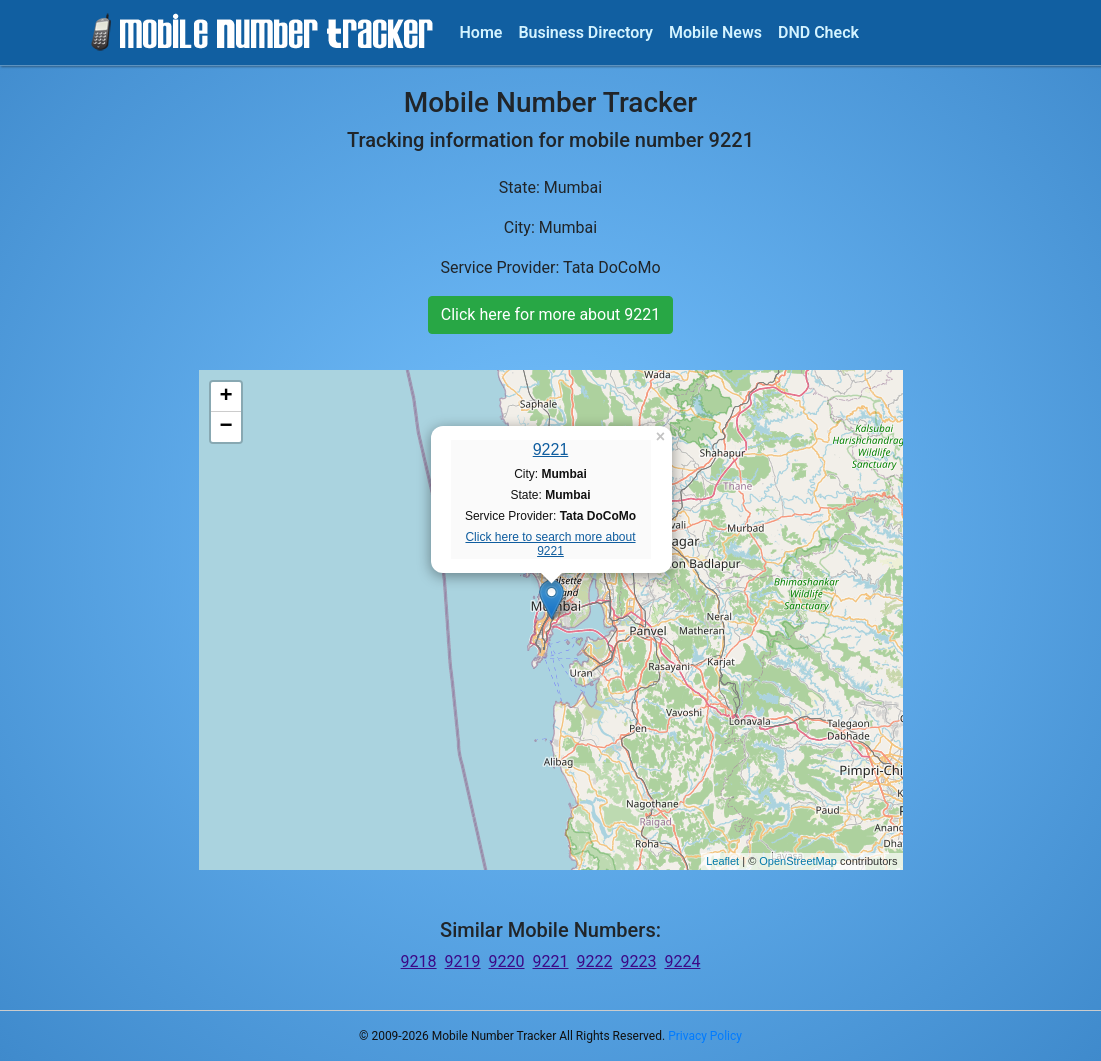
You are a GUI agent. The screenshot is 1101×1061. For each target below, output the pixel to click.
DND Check (818, 32)
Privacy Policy (705, 1036)
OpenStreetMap (798, 861)
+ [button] (225, 397)
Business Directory (585, 32)
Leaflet (722, 861)
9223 (638, 961)
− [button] (225, 427)
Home (481, 32)
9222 (594, 961)
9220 (507, 961)
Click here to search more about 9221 (550, 544)
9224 (682, 961)
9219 (463, 961)
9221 (551, 449)
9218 (419, 961)
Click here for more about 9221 (550, 314)
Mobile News (715, 32)
